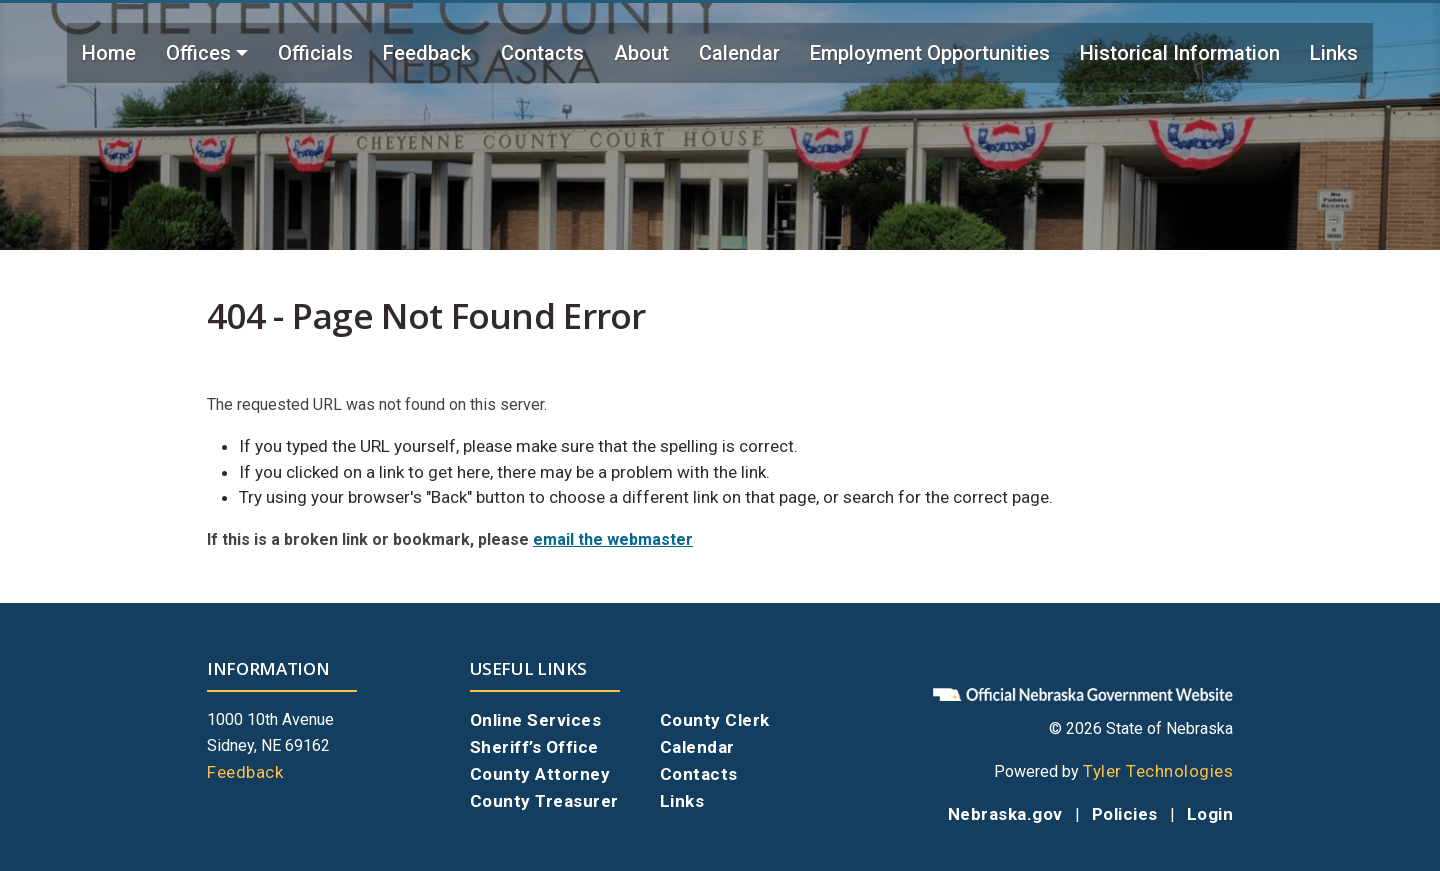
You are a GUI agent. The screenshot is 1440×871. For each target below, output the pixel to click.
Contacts (542, 53)
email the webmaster (613, 539)
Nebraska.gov (1005, 814)
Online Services (536, 720)
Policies (1125, 814)
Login (1210, 814)
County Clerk (715, 720)
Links (1334, 53)
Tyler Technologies (1158, 771)
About (641, 53)
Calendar (739, 53)
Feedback (427, 53)
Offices (198, 53)
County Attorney (540, 774)
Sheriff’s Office (534, 747)
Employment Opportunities (930, 53)
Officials (315, 53)
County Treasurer (544, 801)
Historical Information (1180, 53)
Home (109, 53)
